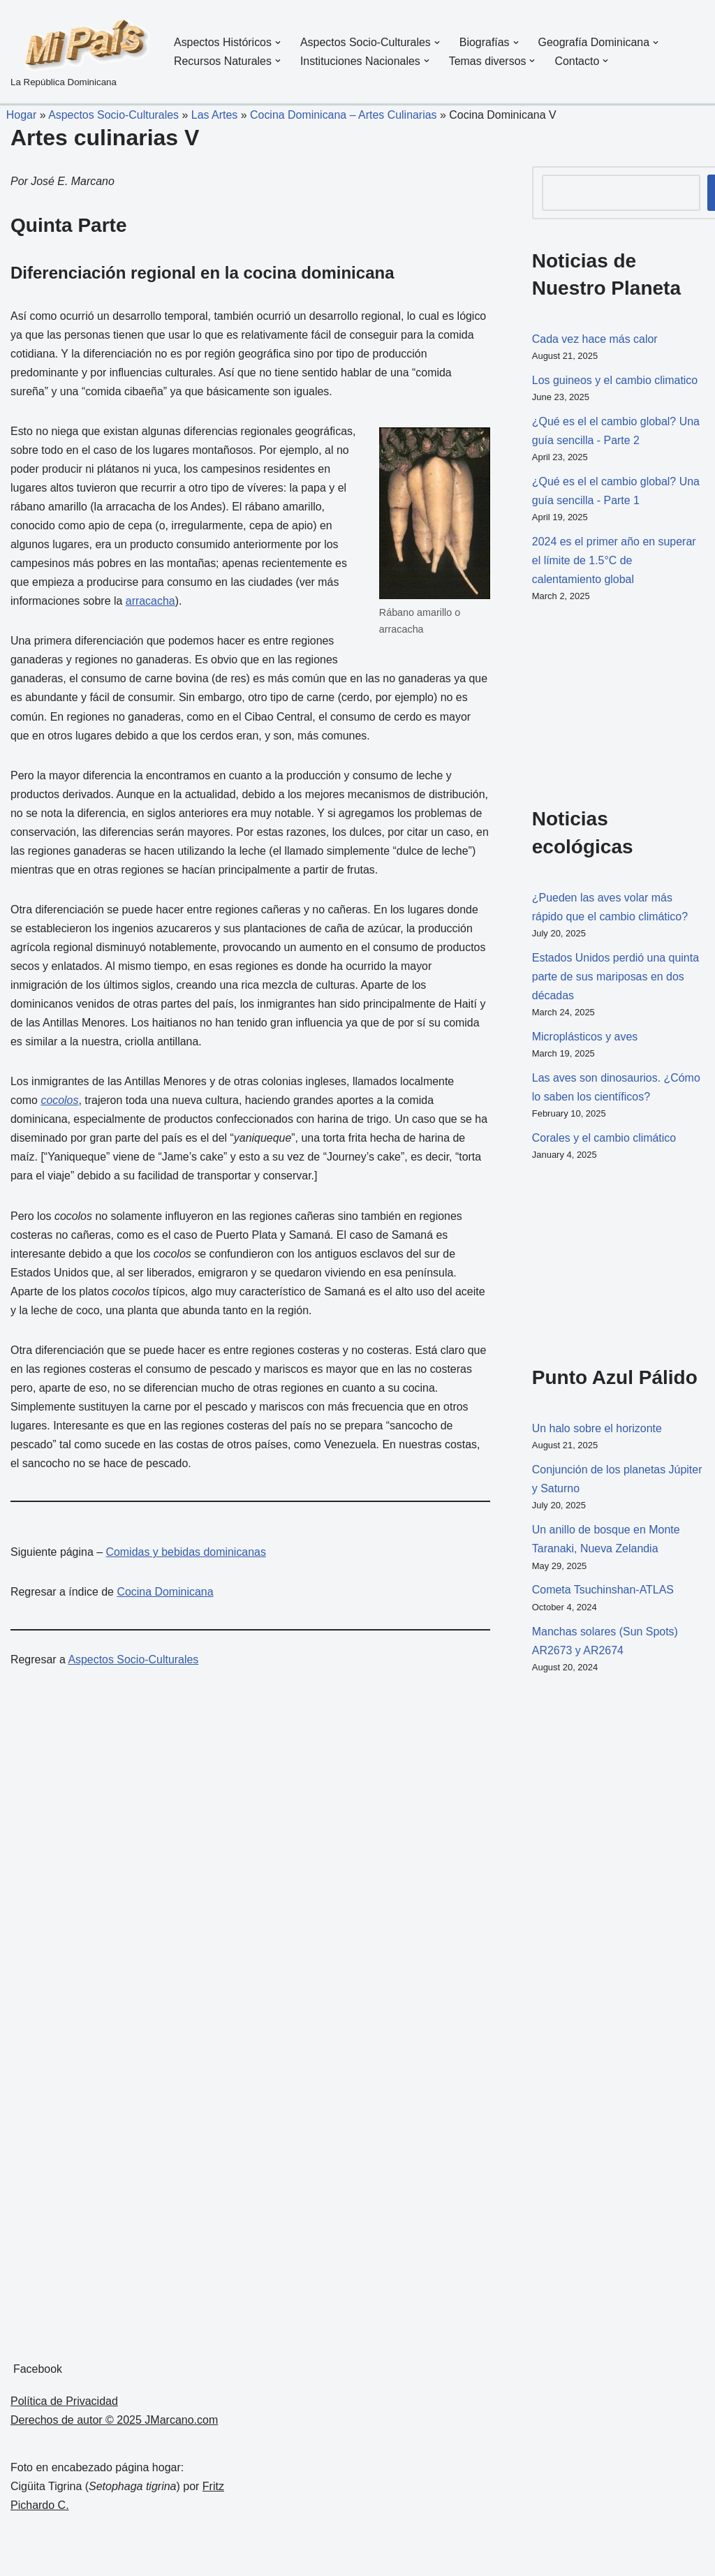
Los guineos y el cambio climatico (615, 380)
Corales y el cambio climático (604, 1141)
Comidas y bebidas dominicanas (186, 1557)
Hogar (18, 115)
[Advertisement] (602, 703)
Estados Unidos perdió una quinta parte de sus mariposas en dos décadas (616, 978)
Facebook (37, 2373)
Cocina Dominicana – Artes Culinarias (344, 115)
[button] (278, 42)
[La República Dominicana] (80, 52)
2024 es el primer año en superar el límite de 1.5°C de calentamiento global (614, 562)
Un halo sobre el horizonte (597, 1431)
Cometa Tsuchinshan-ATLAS (603, 1594)
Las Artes (215, 115)
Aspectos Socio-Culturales (113, 115)
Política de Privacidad (64, 2405)
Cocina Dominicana (165, 1597)
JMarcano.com (181, 2424)
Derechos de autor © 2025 (77, 2424)
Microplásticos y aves (585, 1039)
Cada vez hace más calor (595, 339)
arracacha (150, 603)
